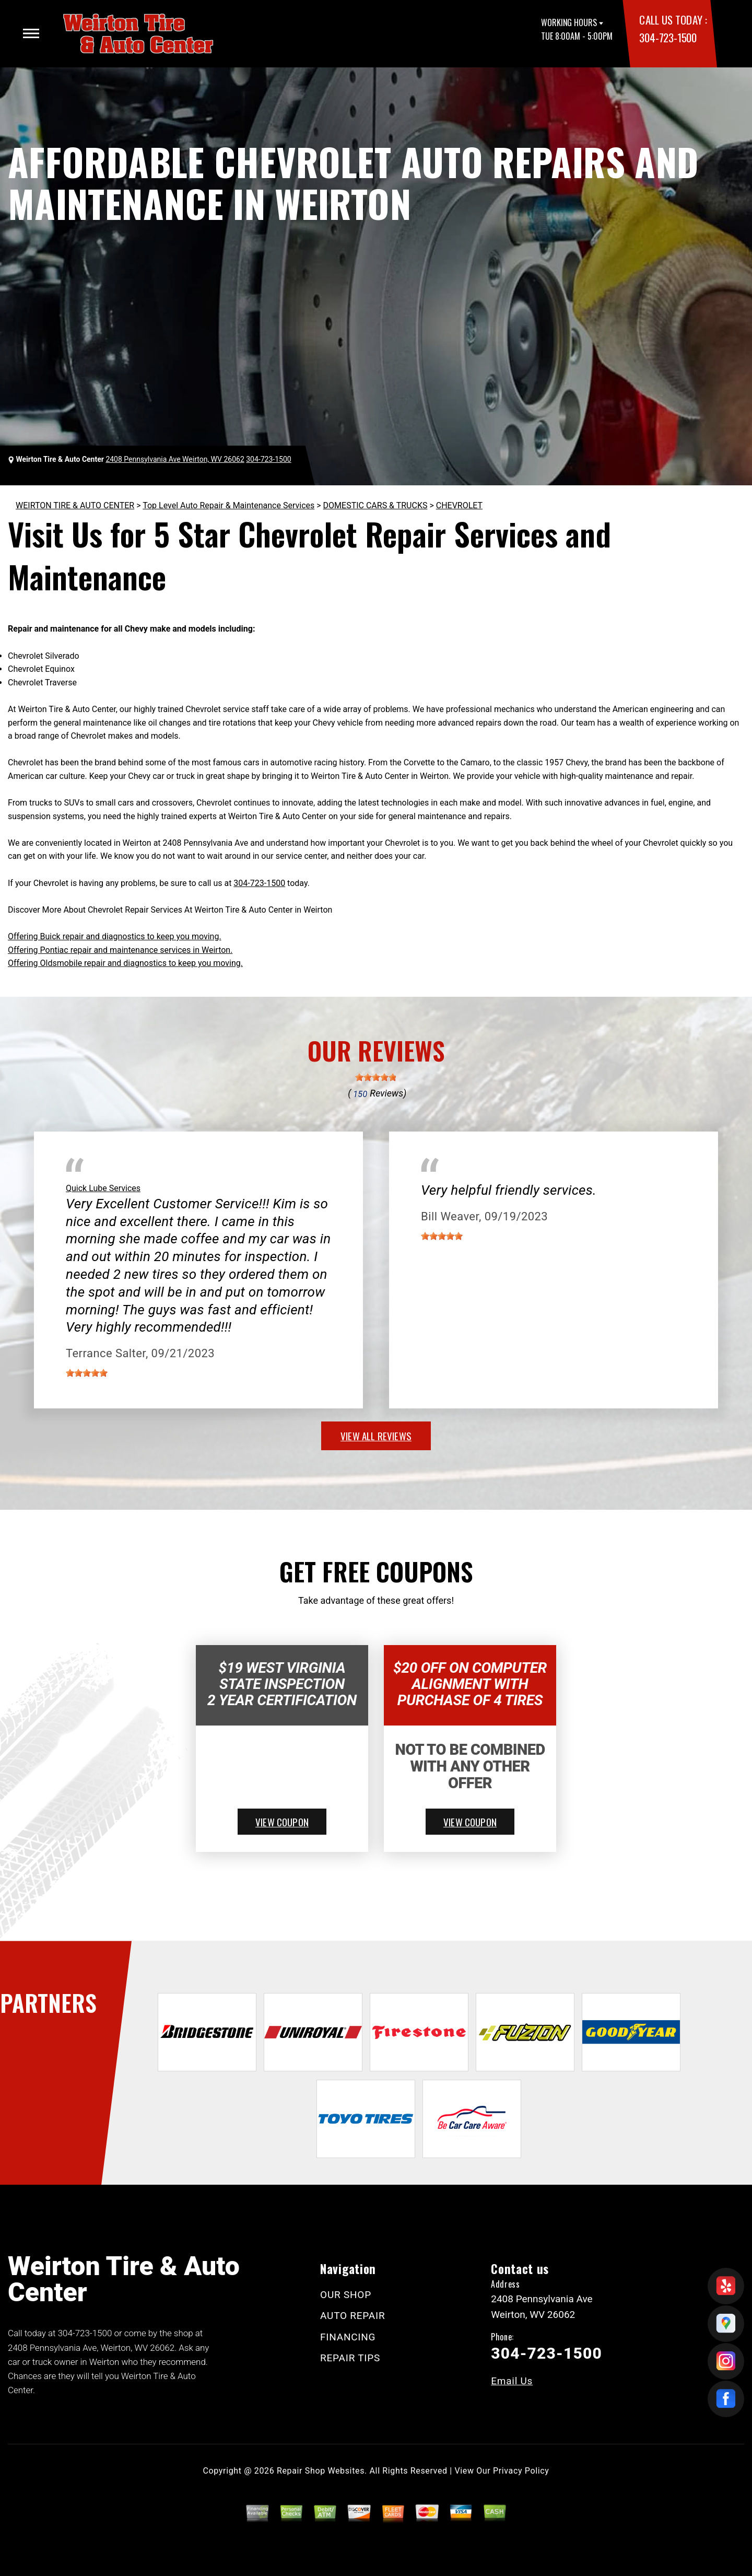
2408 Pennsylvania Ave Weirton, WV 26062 (174, 459)
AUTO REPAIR (352, 2316)
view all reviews (376, 1435)
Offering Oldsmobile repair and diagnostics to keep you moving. (125, 963)
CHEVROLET (459, 505)
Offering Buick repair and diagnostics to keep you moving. (114, 936)
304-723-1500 (667, 37)
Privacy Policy (521, 2471)
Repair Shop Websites (321, 2471)
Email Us (512, 2381)
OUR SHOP (345, 2295)
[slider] (376, 1077)
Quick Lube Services (103, 1188)
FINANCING (347, 2337)
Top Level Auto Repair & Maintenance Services (228, 505)
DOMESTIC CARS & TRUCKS (375, 505)
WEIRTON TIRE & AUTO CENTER (75, 505)
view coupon (282, 1821)
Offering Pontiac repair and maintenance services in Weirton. (120, 950)
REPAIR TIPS (350, 2358)
